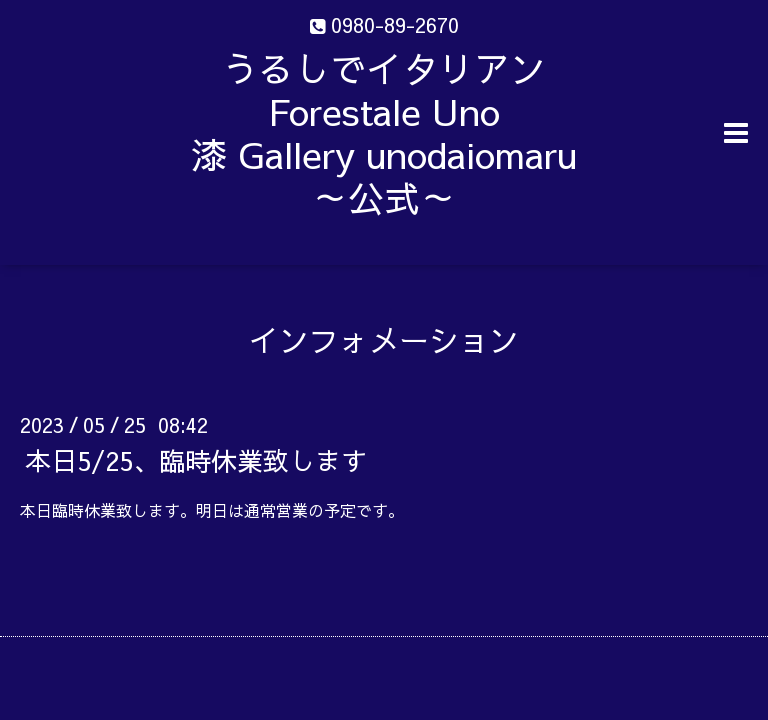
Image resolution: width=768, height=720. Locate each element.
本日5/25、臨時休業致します (196, 460)
